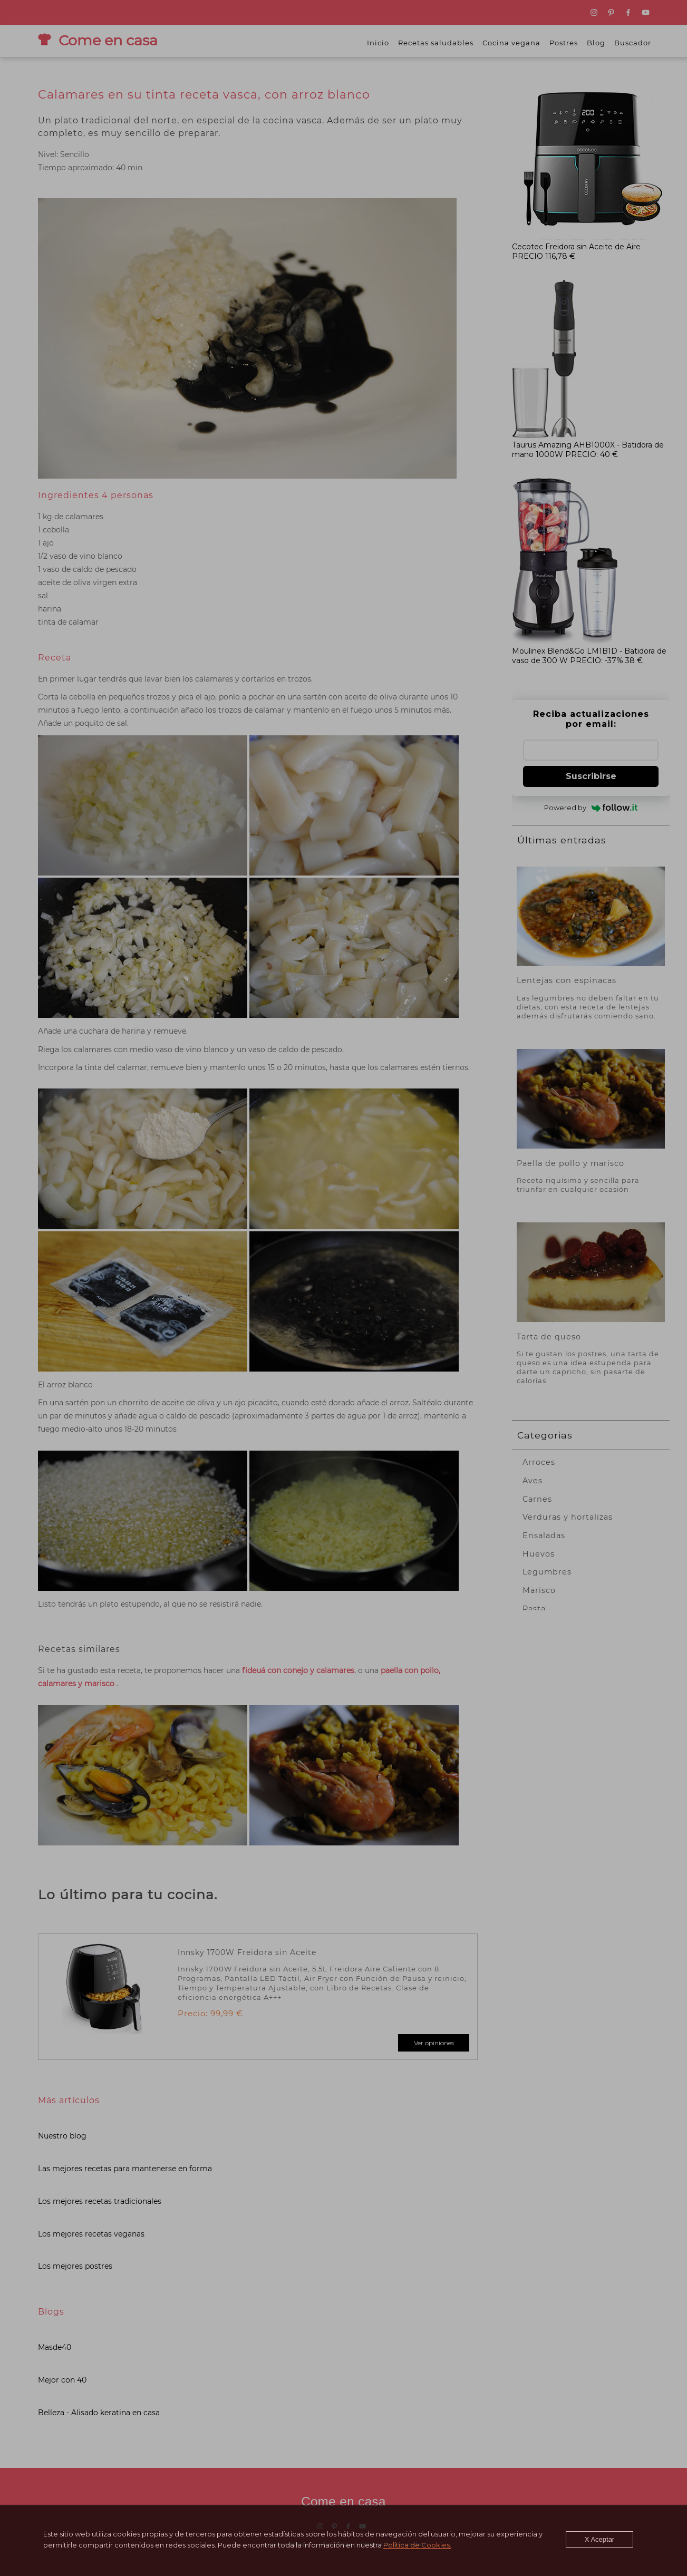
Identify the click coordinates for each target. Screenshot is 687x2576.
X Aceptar (600, 2539)
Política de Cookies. (416, 2545)
